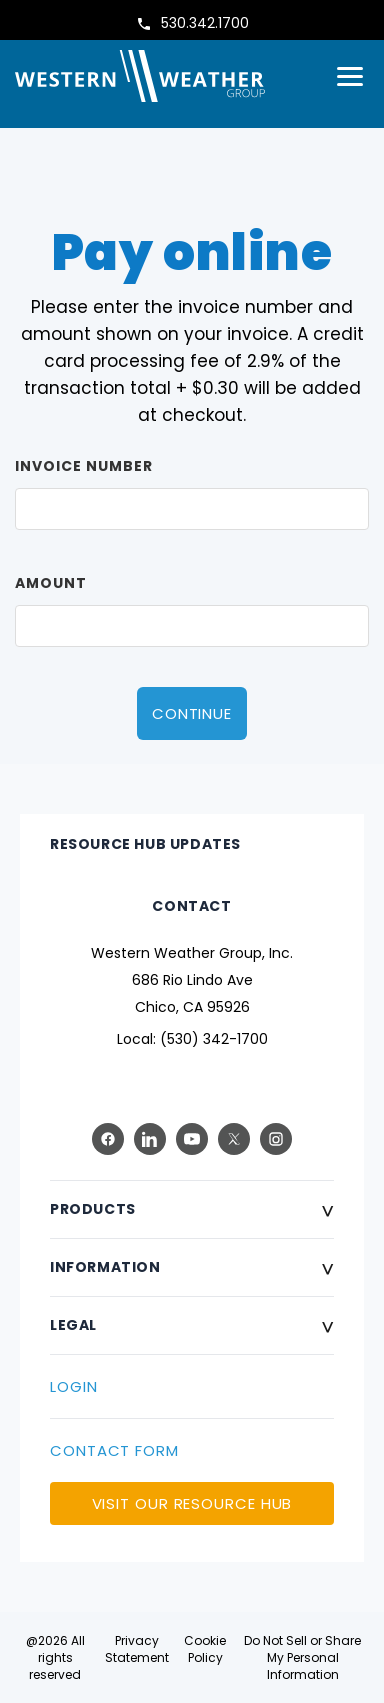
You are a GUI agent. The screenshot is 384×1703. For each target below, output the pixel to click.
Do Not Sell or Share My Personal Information (302, 1657)
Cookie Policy (205, 1649)
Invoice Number (84, 466)
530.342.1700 (205, 23)
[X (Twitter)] (234, 1139)
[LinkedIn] (150, 1139)
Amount (51, 583)
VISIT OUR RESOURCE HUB (192, 1503)
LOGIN (74, 1386)
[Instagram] (276, 1139)
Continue (192, 713)
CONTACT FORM (114, 1450)
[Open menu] (350, 76)
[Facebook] (108, 1139)
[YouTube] (192, 1139)
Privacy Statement (137, 1649)
